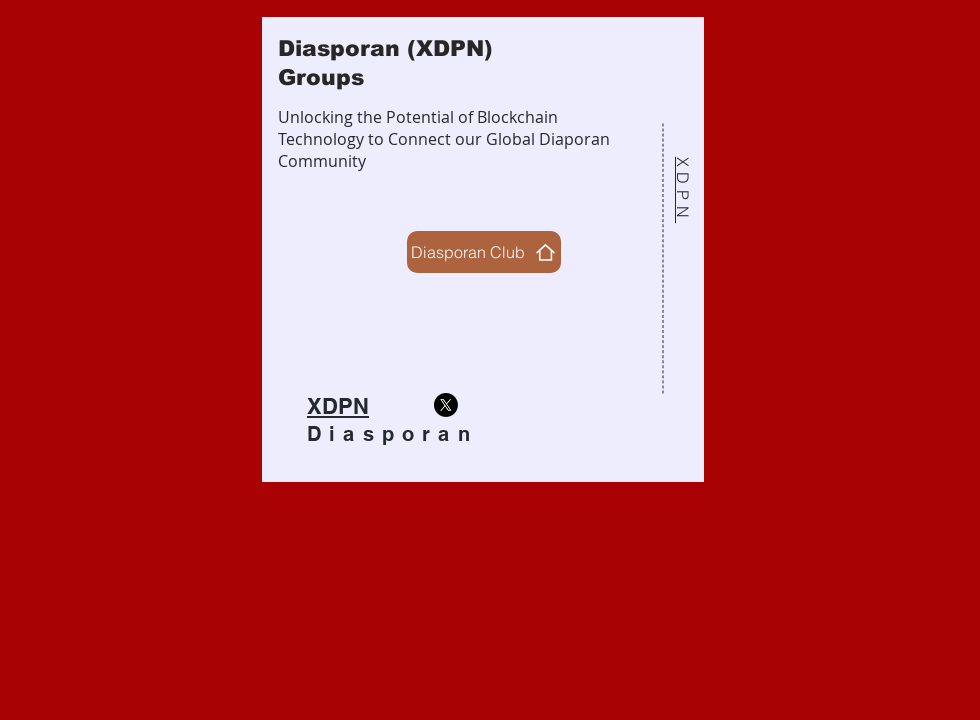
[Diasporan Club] (484, 252)
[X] (446, 405)
